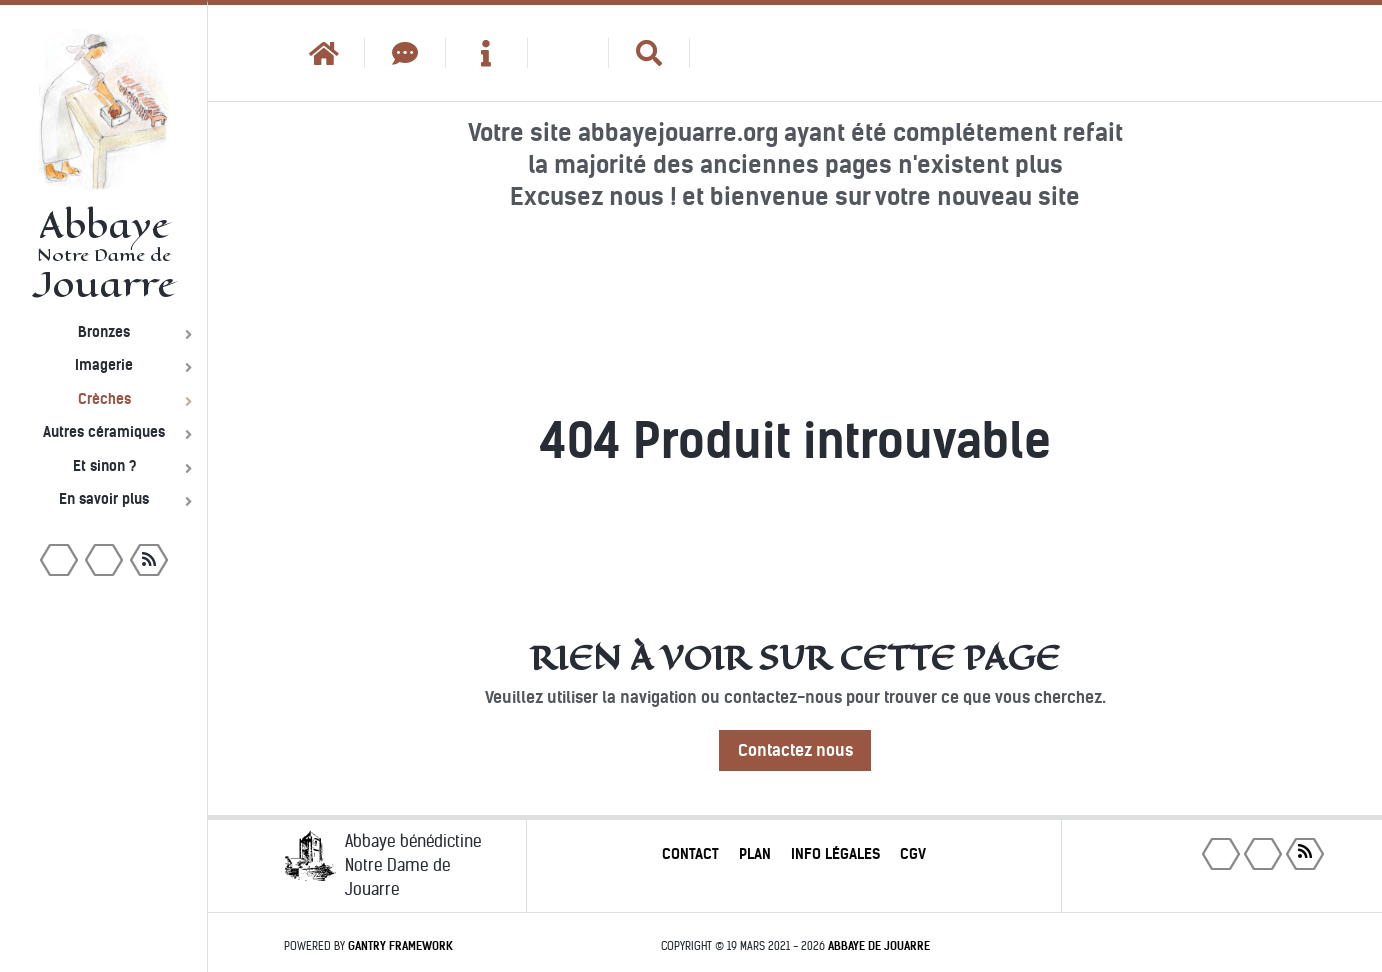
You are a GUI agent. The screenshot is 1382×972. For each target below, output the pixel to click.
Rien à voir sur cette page (795, 658)
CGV (913, 854)
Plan (755, 854)
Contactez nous (795, 750)
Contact (690, 854)
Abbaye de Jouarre (879, 946)
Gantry (400, 946)
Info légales (835, 854)
